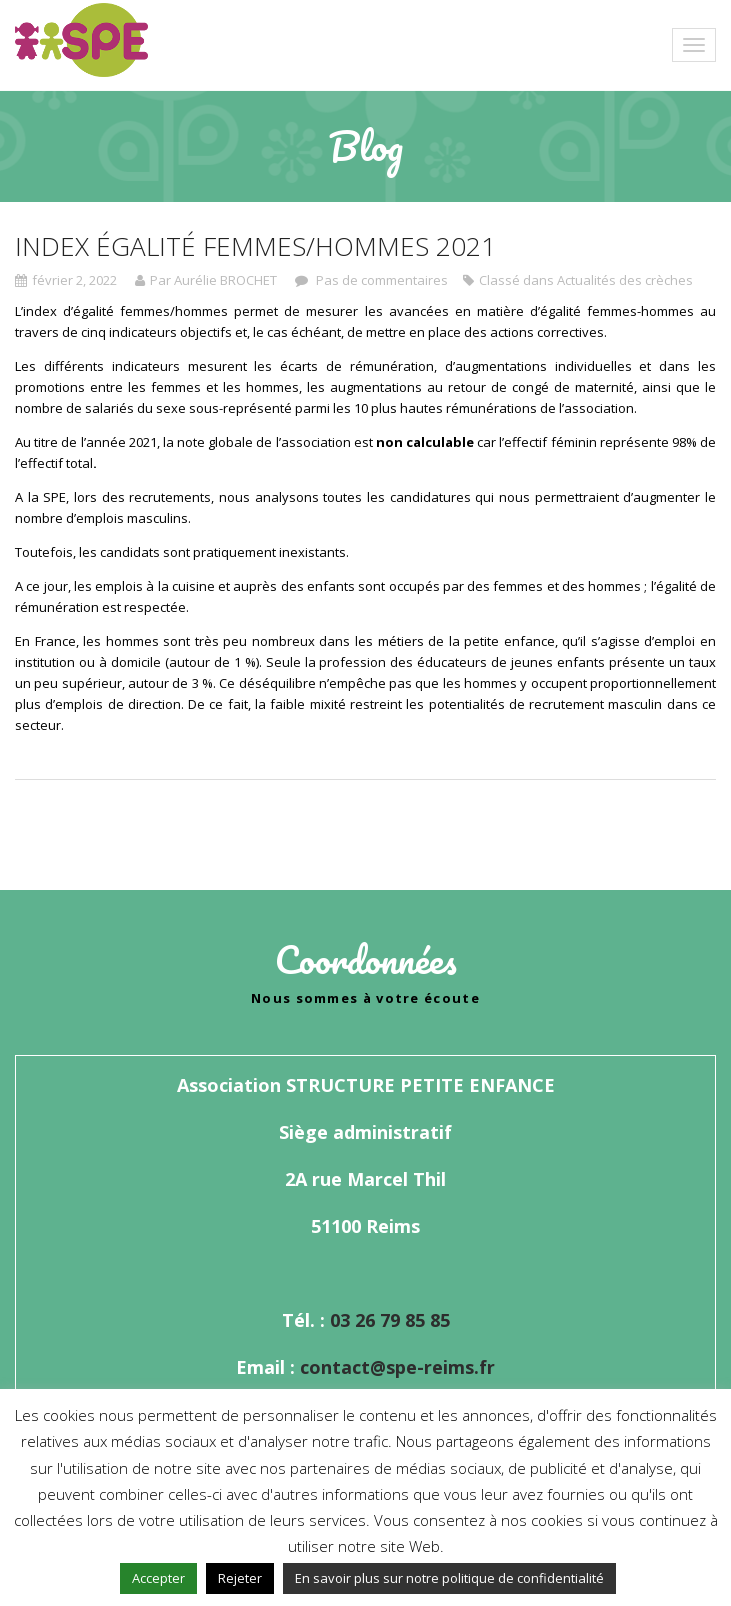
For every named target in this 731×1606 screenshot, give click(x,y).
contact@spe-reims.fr (397, 1367)
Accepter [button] (158, 1578)
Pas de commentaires (380, 280)
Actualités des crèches (625, 280)
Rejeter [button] (240, 1578)
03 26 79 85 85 (390, 1320)
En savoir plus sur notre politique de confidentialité (449, 1578)
